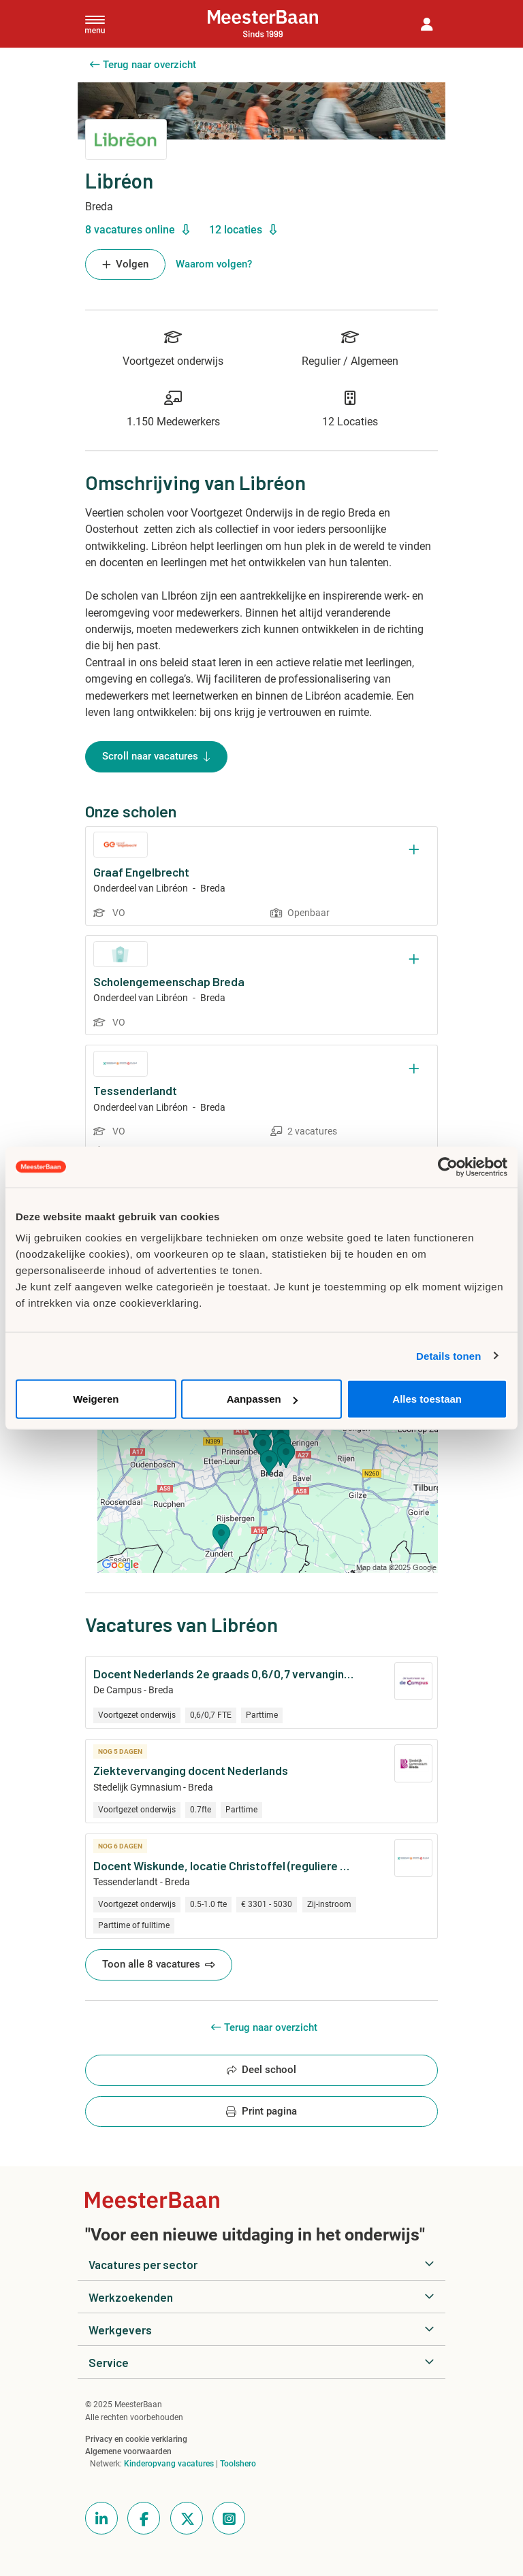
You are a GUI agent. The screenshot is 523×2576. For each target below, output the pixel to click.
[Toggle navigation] (95, 24)
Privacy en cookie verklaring (136, 2439)
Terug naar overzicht (143, 65)
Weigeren (95, 1399)
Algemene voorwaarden (128, 2451)
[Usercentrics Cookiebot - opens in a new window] (447, 1166)
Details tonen (448, 1355)
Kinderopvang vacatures (169, 2463)
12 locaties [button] (242, 229)
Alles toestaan (427, 1399)
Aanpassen (262, 1399)
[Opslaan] (414, 850)
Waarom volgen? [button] (214, 264)
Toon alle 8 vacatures (158, 1964)
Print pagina (261, 2111)
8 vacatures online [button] (137, 229)
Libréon (172, 888)
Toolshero (238, 2463)
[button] (427, 24)
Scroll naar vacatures (156, 756)
